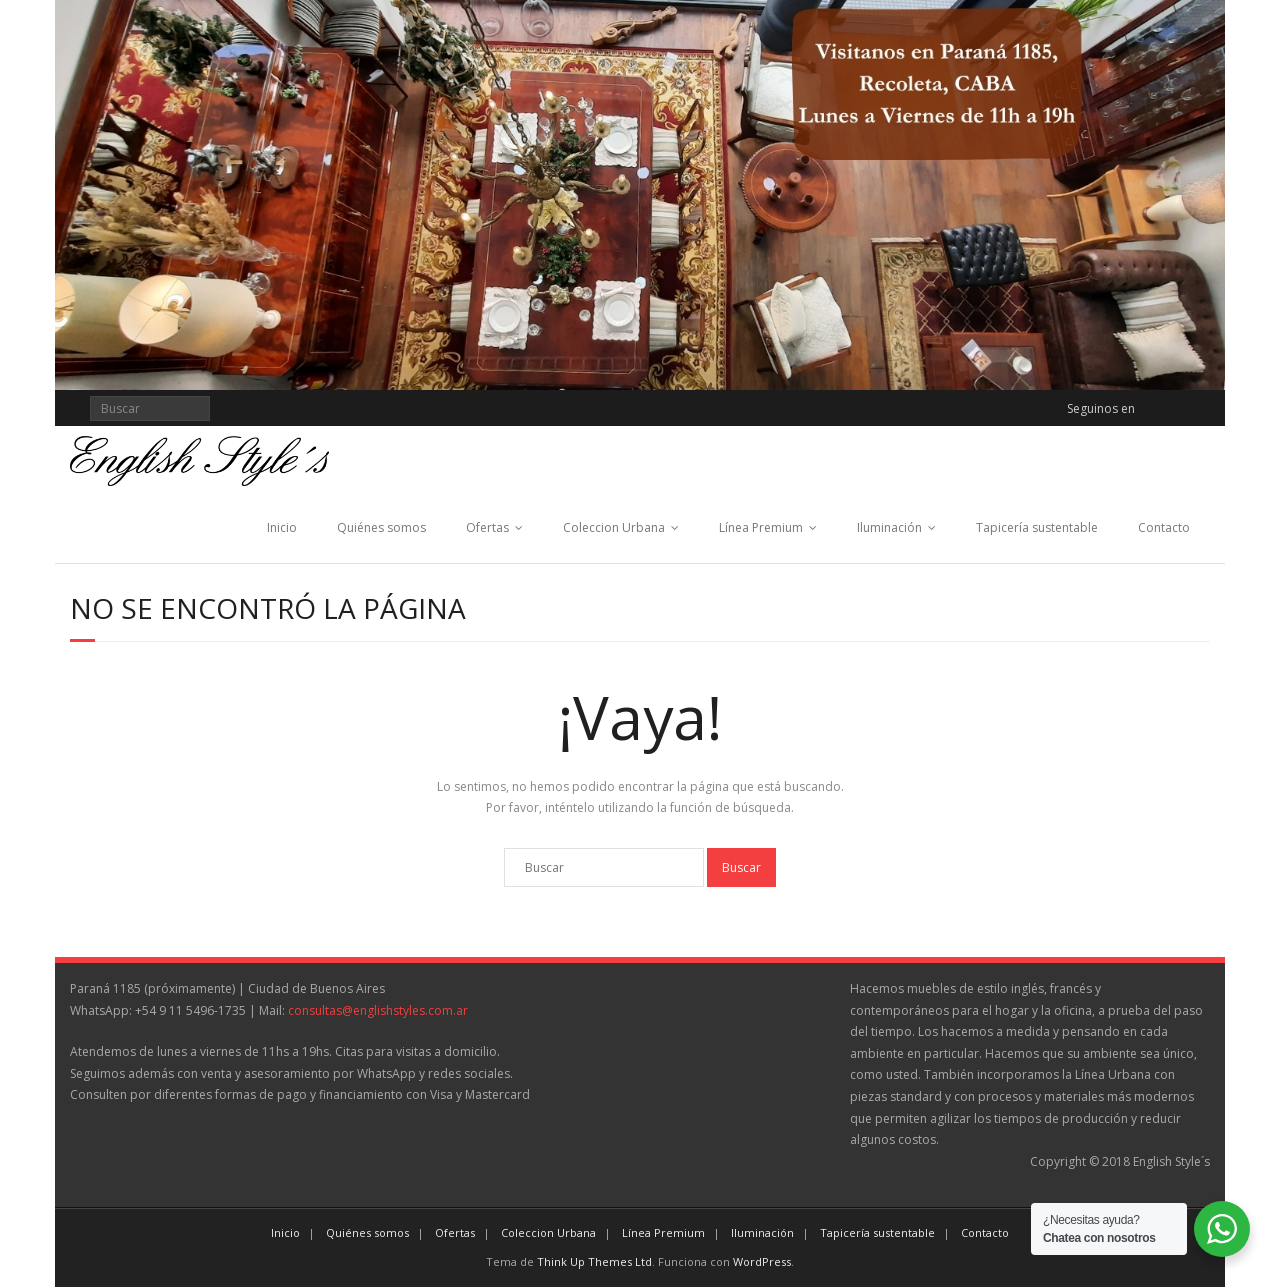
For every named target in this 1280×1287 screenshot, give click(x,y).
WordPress (762, 1261)
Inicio (282, 527)
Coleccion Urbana (614, 527)
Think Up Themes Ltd (594, 1261)
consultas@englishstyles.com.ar (378, 1010)
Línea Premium (761, 527)
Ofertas (487, 527)
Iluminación (889, 527)
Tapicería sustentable (1037, 527)
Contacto (1164, 527)
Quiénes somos (381, 527)
